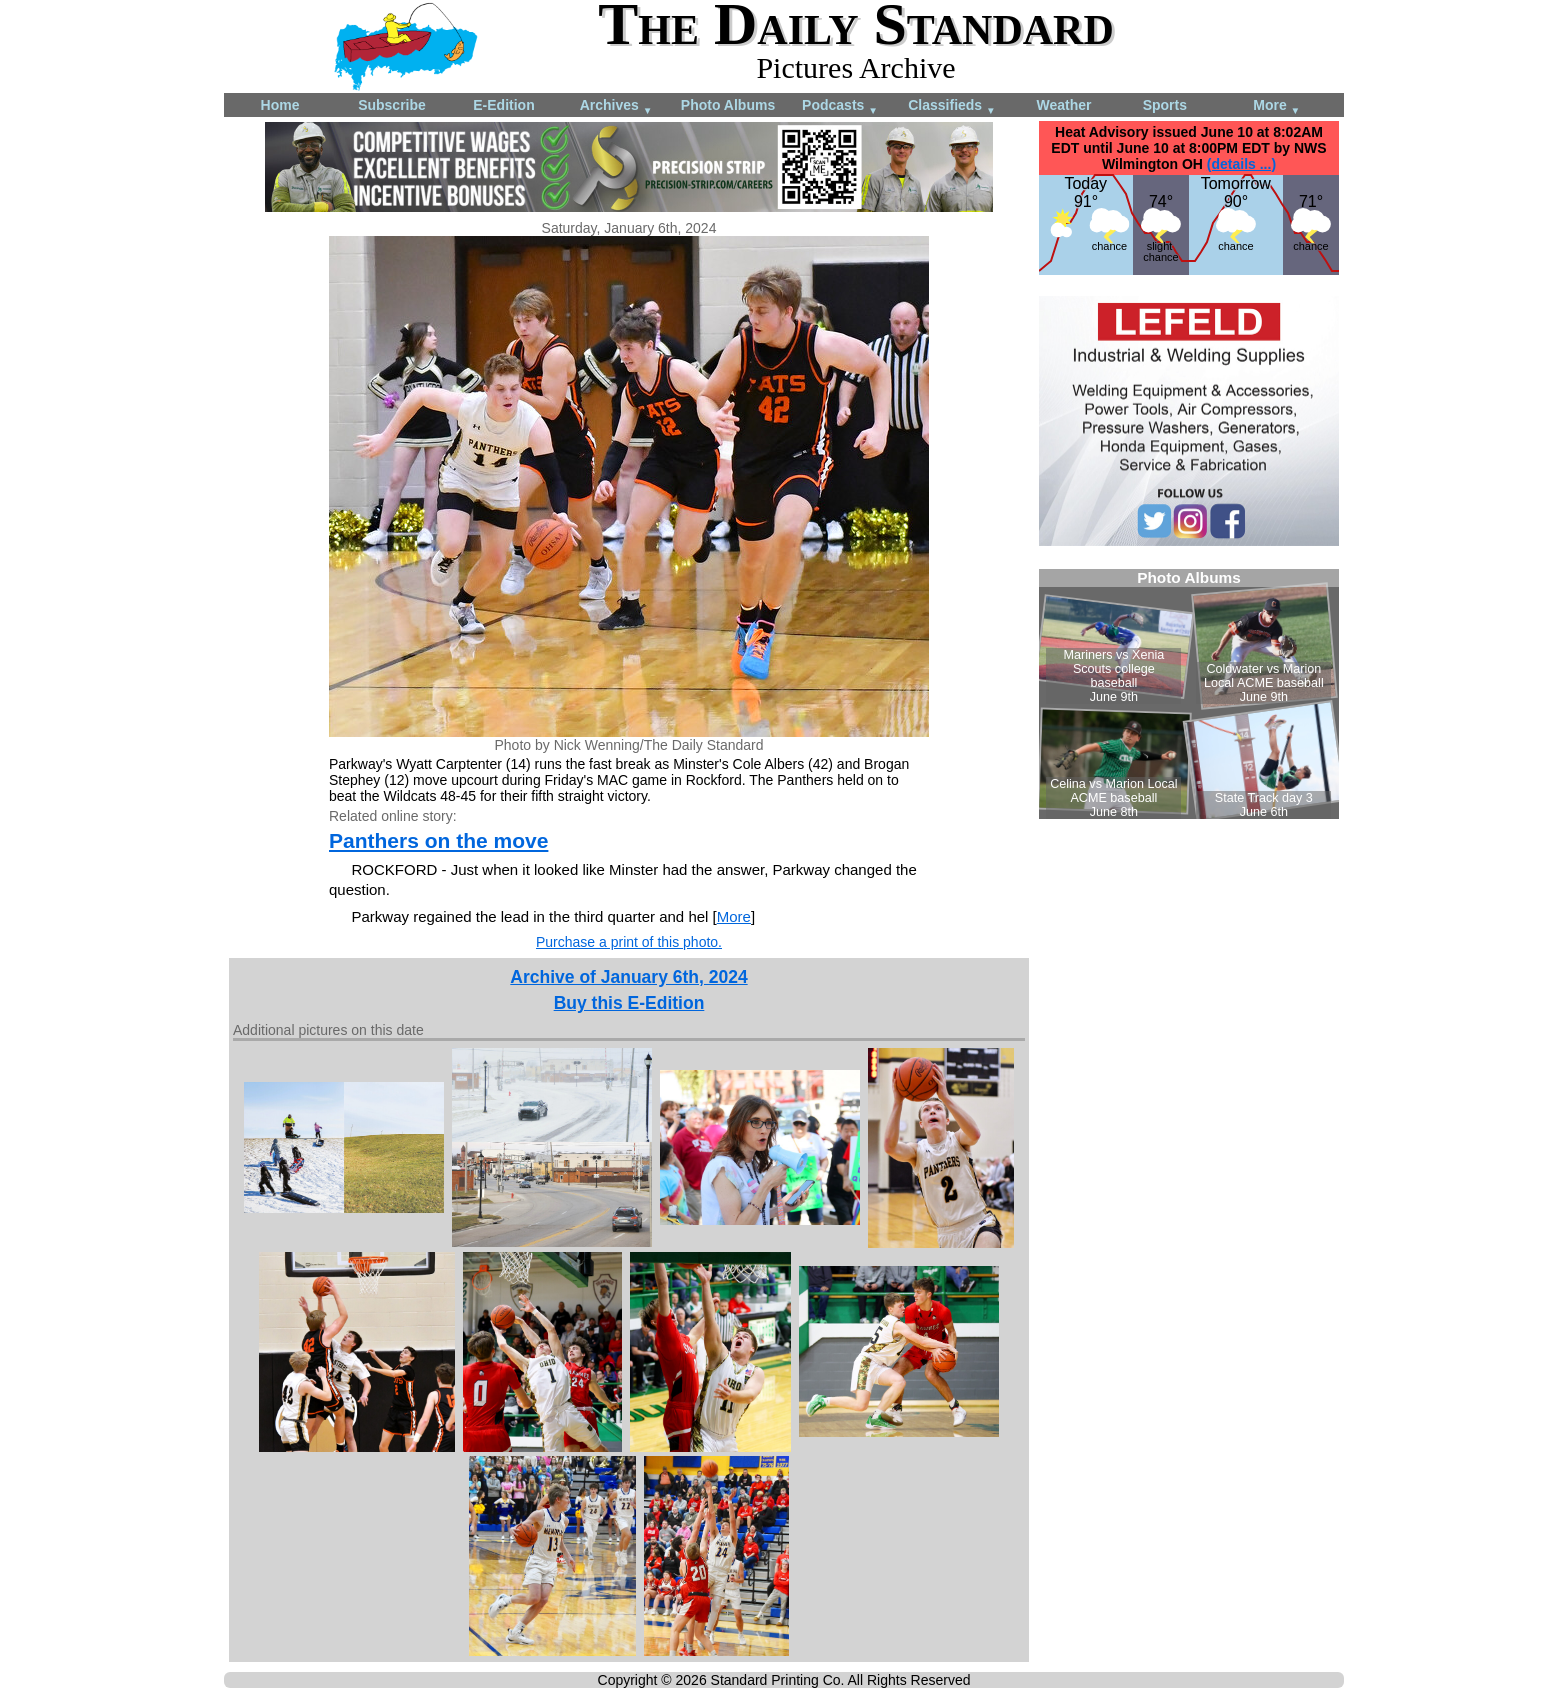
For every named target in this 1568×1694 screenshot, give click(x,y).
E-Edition (503, 105)
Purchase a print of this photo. (629, 942)
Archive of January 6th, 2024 (628, 977)
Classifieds (952, 106)
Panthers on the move (438, 840)
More (1276, 106)
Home (280, 105)
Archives (616, 106)
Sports (1165, 105)
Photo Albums (728, 105)
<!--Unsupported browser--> (1189, 694)
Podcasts (840, 106)
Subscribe (392, 105)
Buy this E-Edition (629, 1003)
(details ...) (1241, 164)
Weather (1064, 105)
